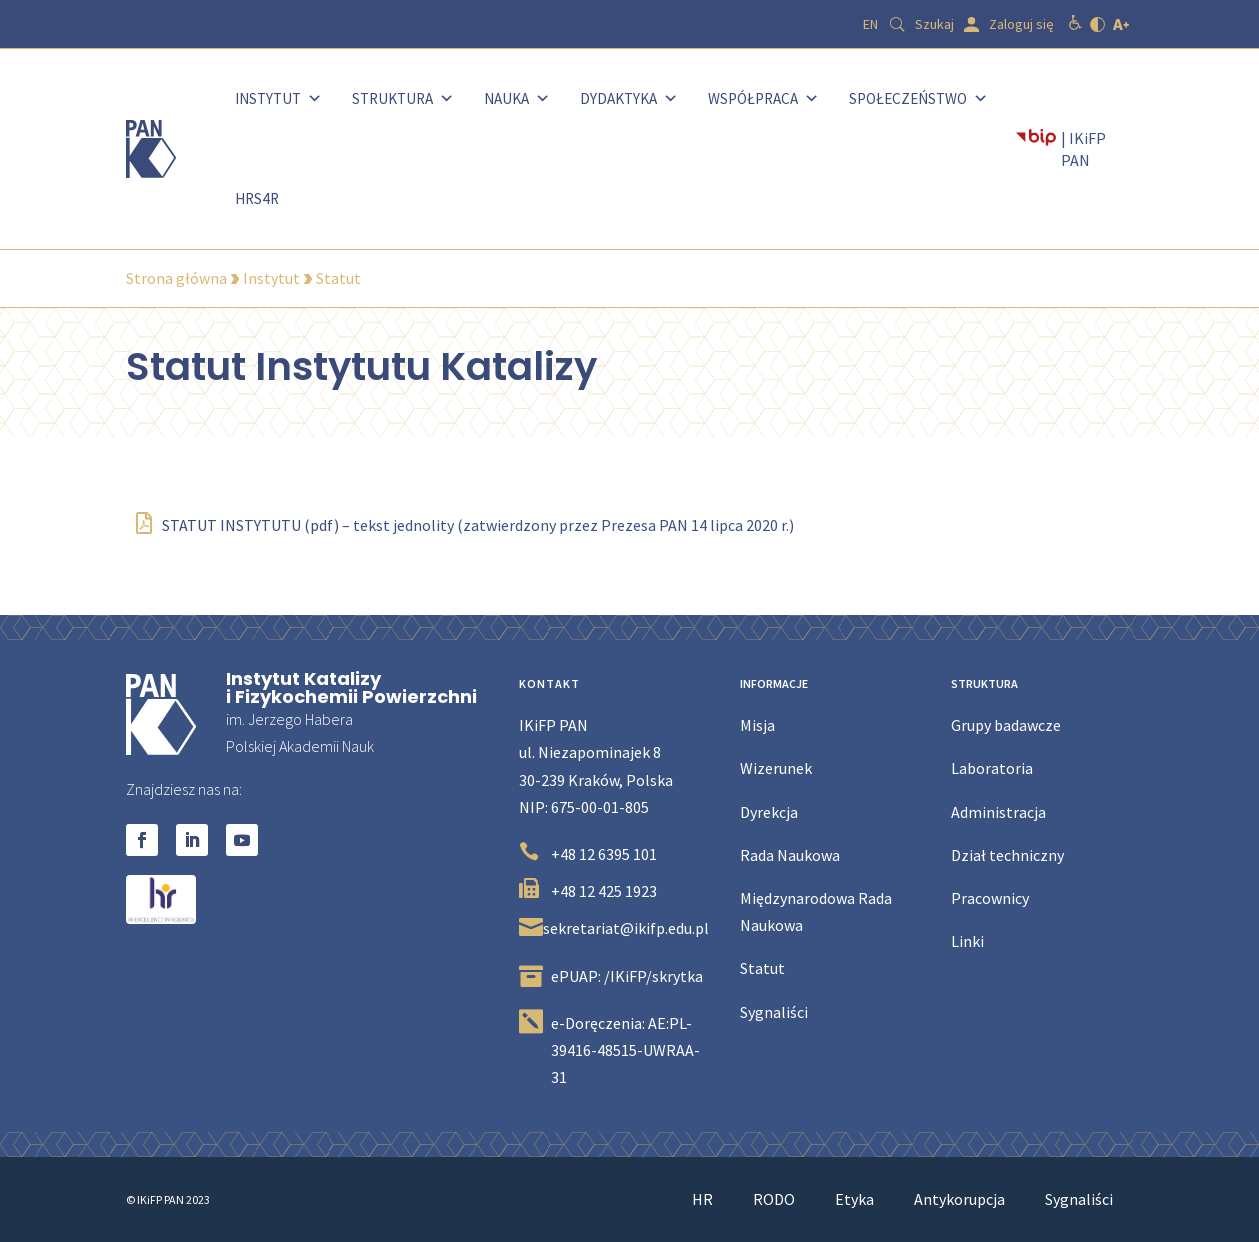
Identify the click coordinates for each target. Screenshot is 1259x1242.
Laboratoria (992, 768)
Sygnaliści (774, 1012)
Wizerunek (776, 768)
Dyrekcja (769, 812)
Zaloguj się (1021, 24)
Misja (757, 725)
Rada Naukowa (790, 855)
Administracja (998, 812)
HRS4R (257, 198)
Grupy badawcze (1006, 725)
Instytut (278, 98)
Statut (762, 968)
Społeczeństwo (918, 98)
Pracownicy (990, 898)
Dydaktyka (629, 98)
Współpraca (763, 98)
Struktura (403, 98)
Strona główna (176, 278)
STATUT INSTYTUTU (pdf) (237, 525)
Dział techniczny (1007, 855)
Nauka (517, 98)
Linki (967, 941)
